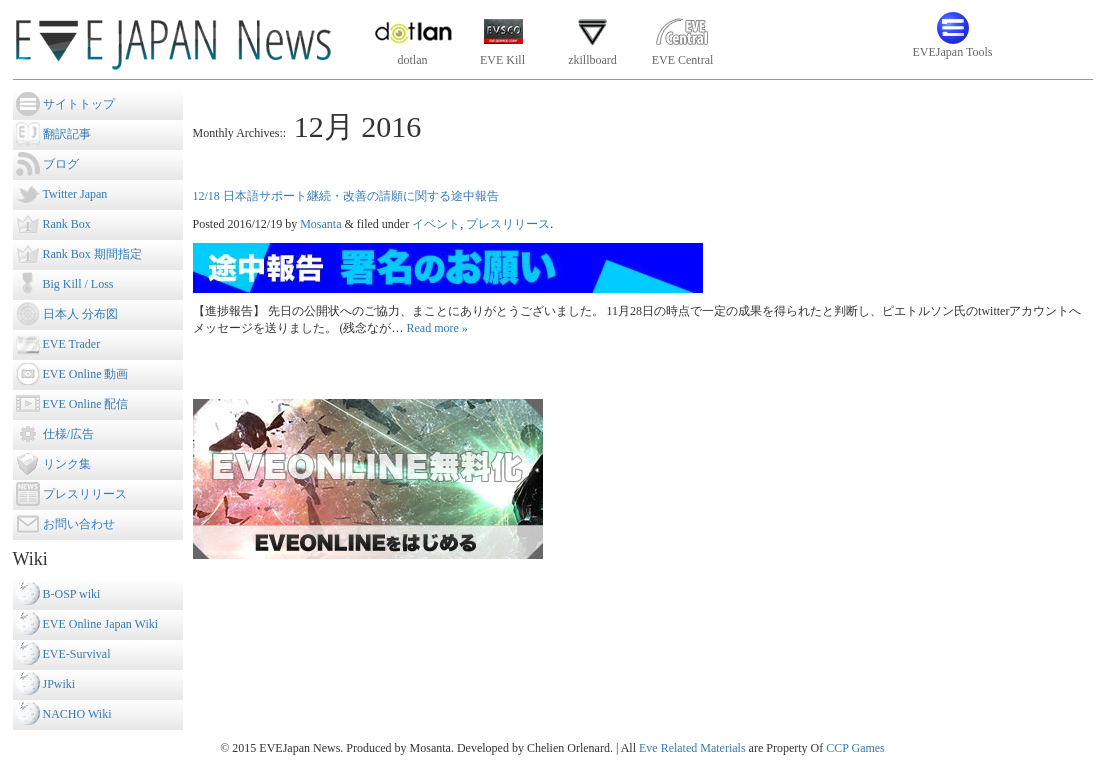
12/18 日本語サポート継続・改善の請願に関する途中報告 (346, 196)
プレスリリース (508, 224)
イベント (436, 224)
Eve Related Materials (692, 748)
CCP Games (855, 748)
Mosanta (320, 224)
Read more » (437, 328)
